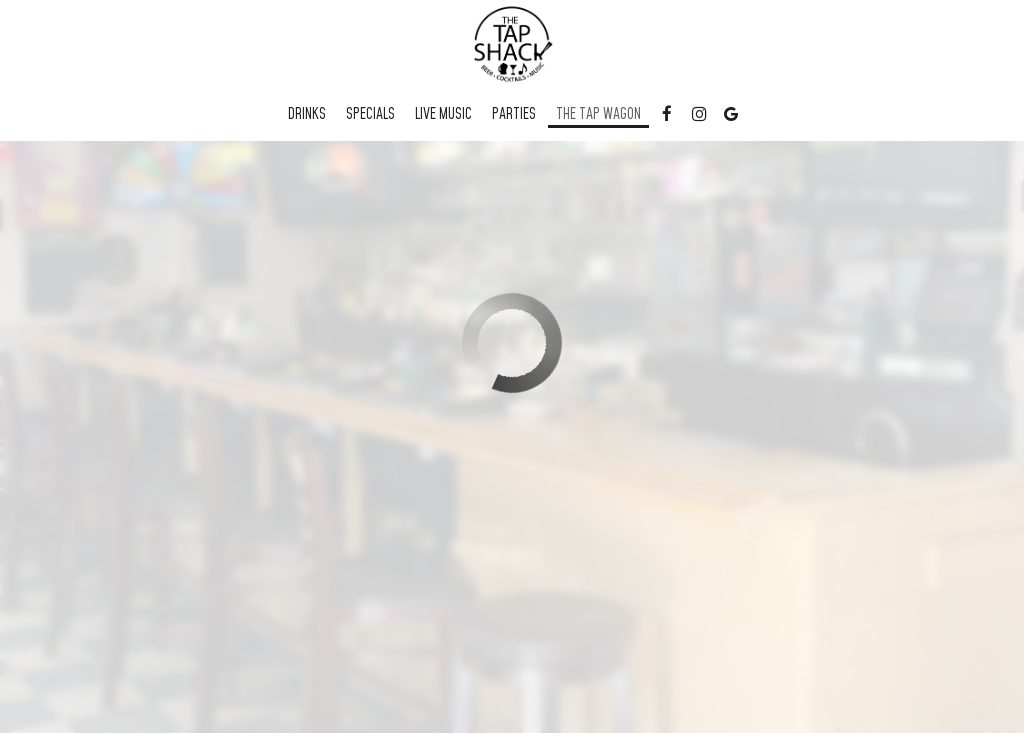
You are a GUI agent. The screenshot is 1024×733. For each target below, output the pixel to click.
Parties (514, 115)
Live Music (443, 115)
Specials (370, 115)
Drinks (307, 115)
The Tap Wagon (598, 115)
